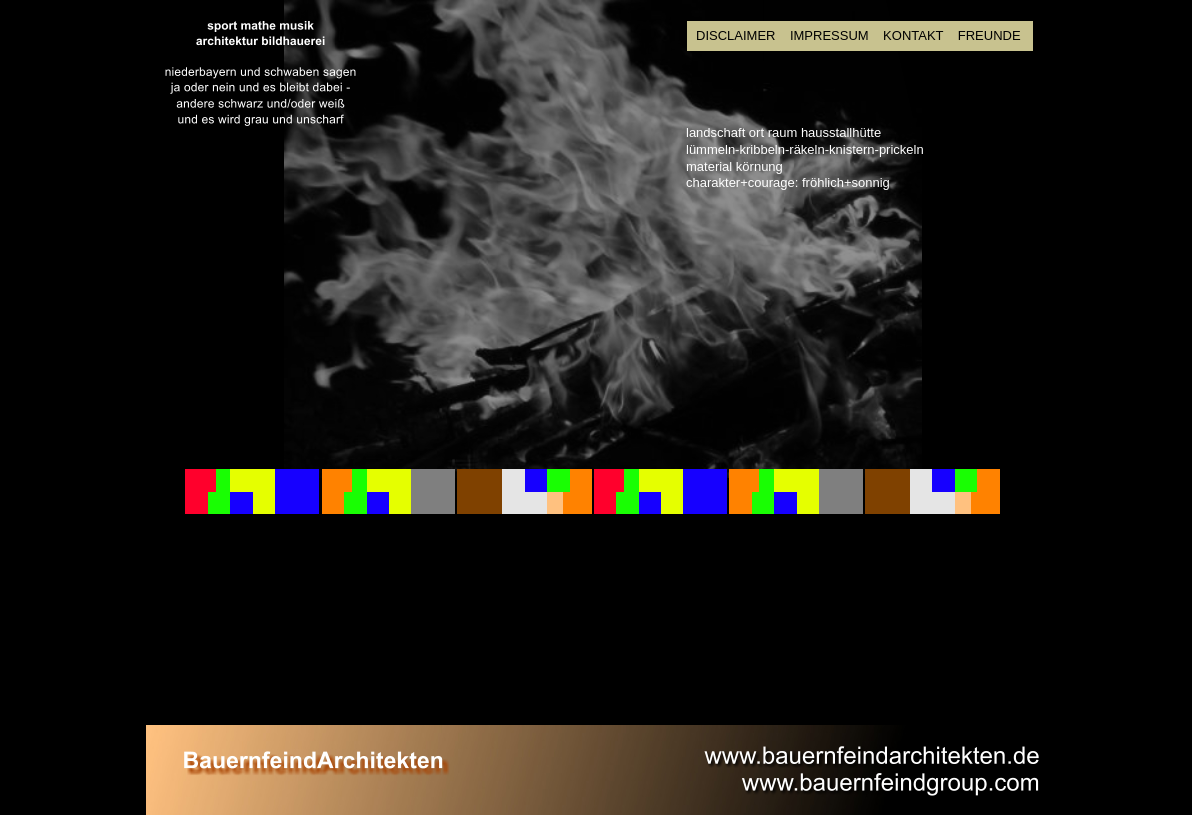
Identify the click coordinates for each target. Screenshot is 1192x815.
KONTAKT (915, 35)
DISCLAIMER (735, 35)
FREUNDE (989, 35)
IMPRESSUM (829, 35)
